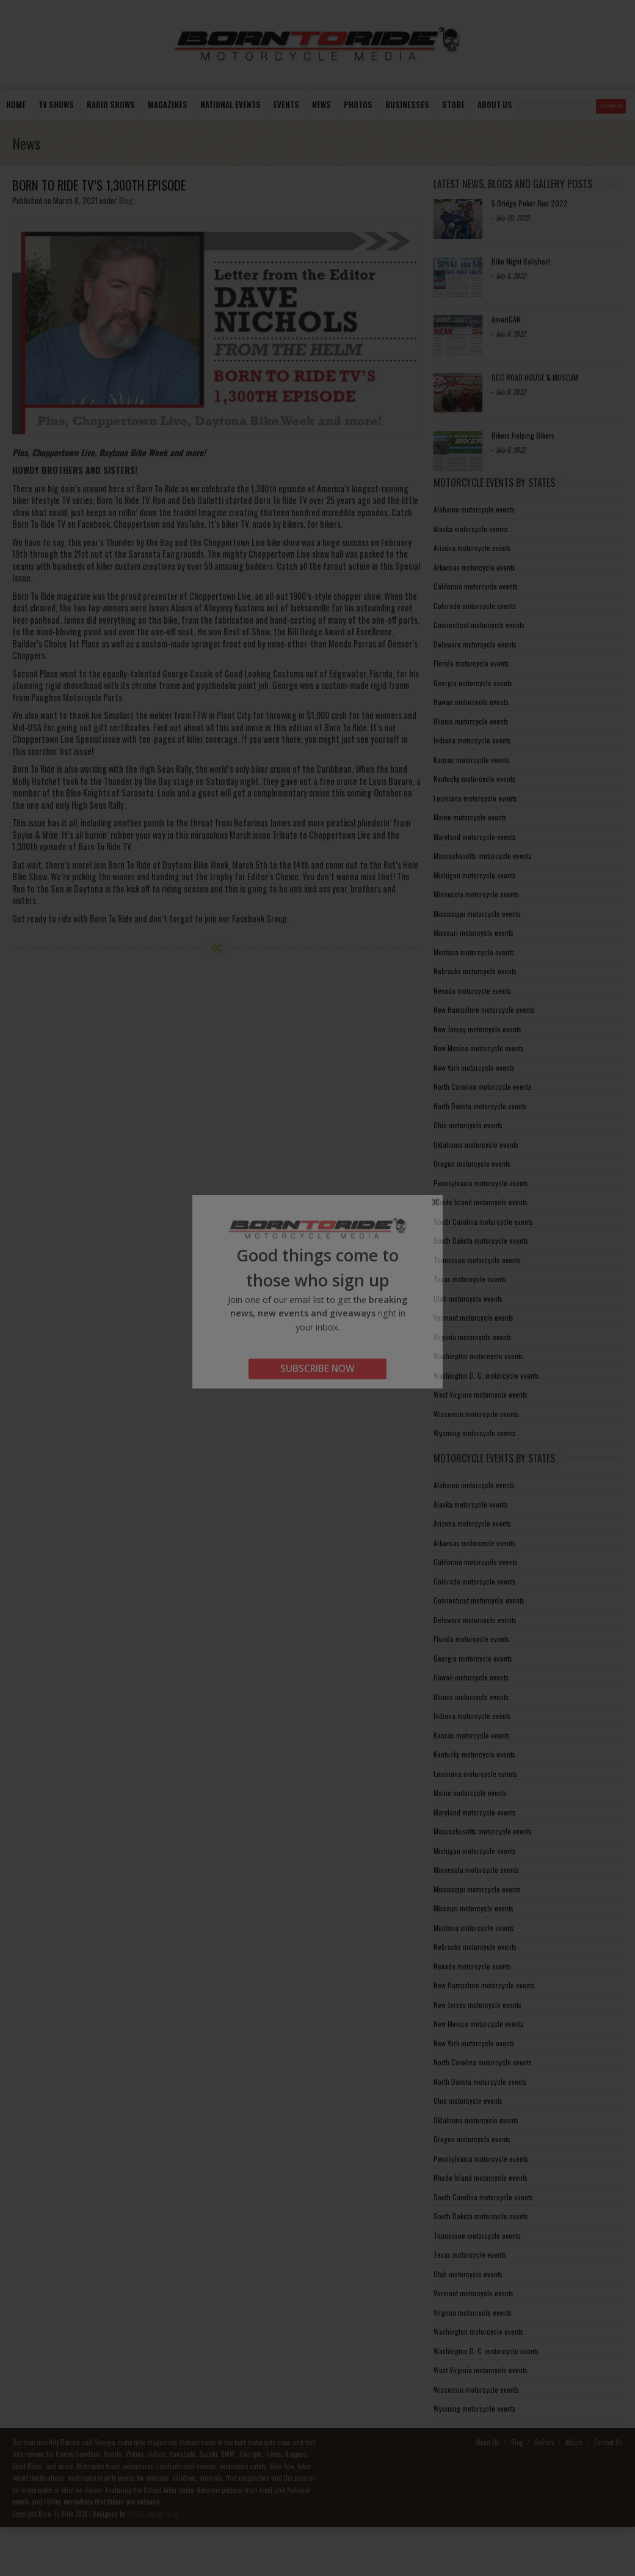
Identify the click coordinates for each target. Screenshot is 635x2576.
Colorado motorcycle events (475, 605)
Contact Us (608, 2442)
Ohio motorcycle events (468, 1125)
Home (16, 104)
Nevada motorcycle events (472, 990)
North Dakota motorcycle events (480, 1106)
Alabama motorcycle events (474, 509)
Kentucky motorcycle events (474, 778)
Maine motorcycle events (470, 817)
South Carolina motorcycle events (483, 1221)
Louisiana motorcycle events (475, 798)
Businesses (407, 104)
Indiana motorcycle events (472, 740)
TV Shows (56, 104)
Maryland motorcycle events (475, 836)
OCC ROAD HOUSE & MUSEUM (535, 377)
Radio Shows (111, 104)
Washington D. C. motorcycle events (486, 1375)
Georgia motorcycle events (473, 682)
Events (286, 104)
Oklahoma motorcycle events (476, 1144)
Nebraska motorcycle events (475, 971)
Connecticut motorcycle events (479, 624)
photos (358, 104)
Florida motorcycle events (471, 663)
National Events (230, 104)
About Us (487, 2442)
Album (573, 2442)
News (321, 104)
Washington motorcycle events (478, 1356)
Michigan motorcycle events (475, 875)
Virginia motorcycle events (473, 1337)
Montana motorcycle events (474, 952)
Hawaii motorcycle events (471, 701)
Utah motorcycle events (468, 1298)
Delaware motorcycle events (475, 644)
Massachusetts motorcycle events (483, 855)
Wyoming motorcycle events (475, 1433)
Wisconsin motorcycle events (476, 1414)
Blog (125, 200)
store (453, 104)
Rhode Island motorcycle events (481, 1202)
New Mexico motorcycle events (479, 1048)
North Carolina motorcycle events (483, 1086)
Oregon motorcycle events (472, 1163)
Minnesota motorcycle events (476, 894)
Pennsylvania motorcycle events (481, 1183)
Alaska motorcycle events (471, 529)
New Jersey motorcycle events (477, 1029)
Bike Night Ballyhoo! (521, 261)
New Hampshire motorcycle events (484, 1009)
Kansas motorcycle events (472, 759)
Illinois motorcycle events (471, 721)
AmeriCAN (506, 319)
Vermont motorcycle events (473, 1317)
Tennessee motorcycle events (477, 1260)
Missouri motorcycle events (473, 932)
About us (494, 104)
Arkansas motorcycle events (474, 567)
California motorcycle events (476, 586)
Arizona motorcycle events (472, 547)
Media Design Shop (153, 2514)
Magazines (167, 104)
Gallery (544, 2442)
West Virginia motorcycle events (481, 1394)
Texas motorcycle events (470, 1279)
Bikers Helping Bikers (523, 435)
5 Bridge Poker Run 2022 (530, 203)
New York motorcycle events (474, 1067)
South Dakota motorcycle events (481, 1240)
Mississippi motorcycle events (477, 913)
